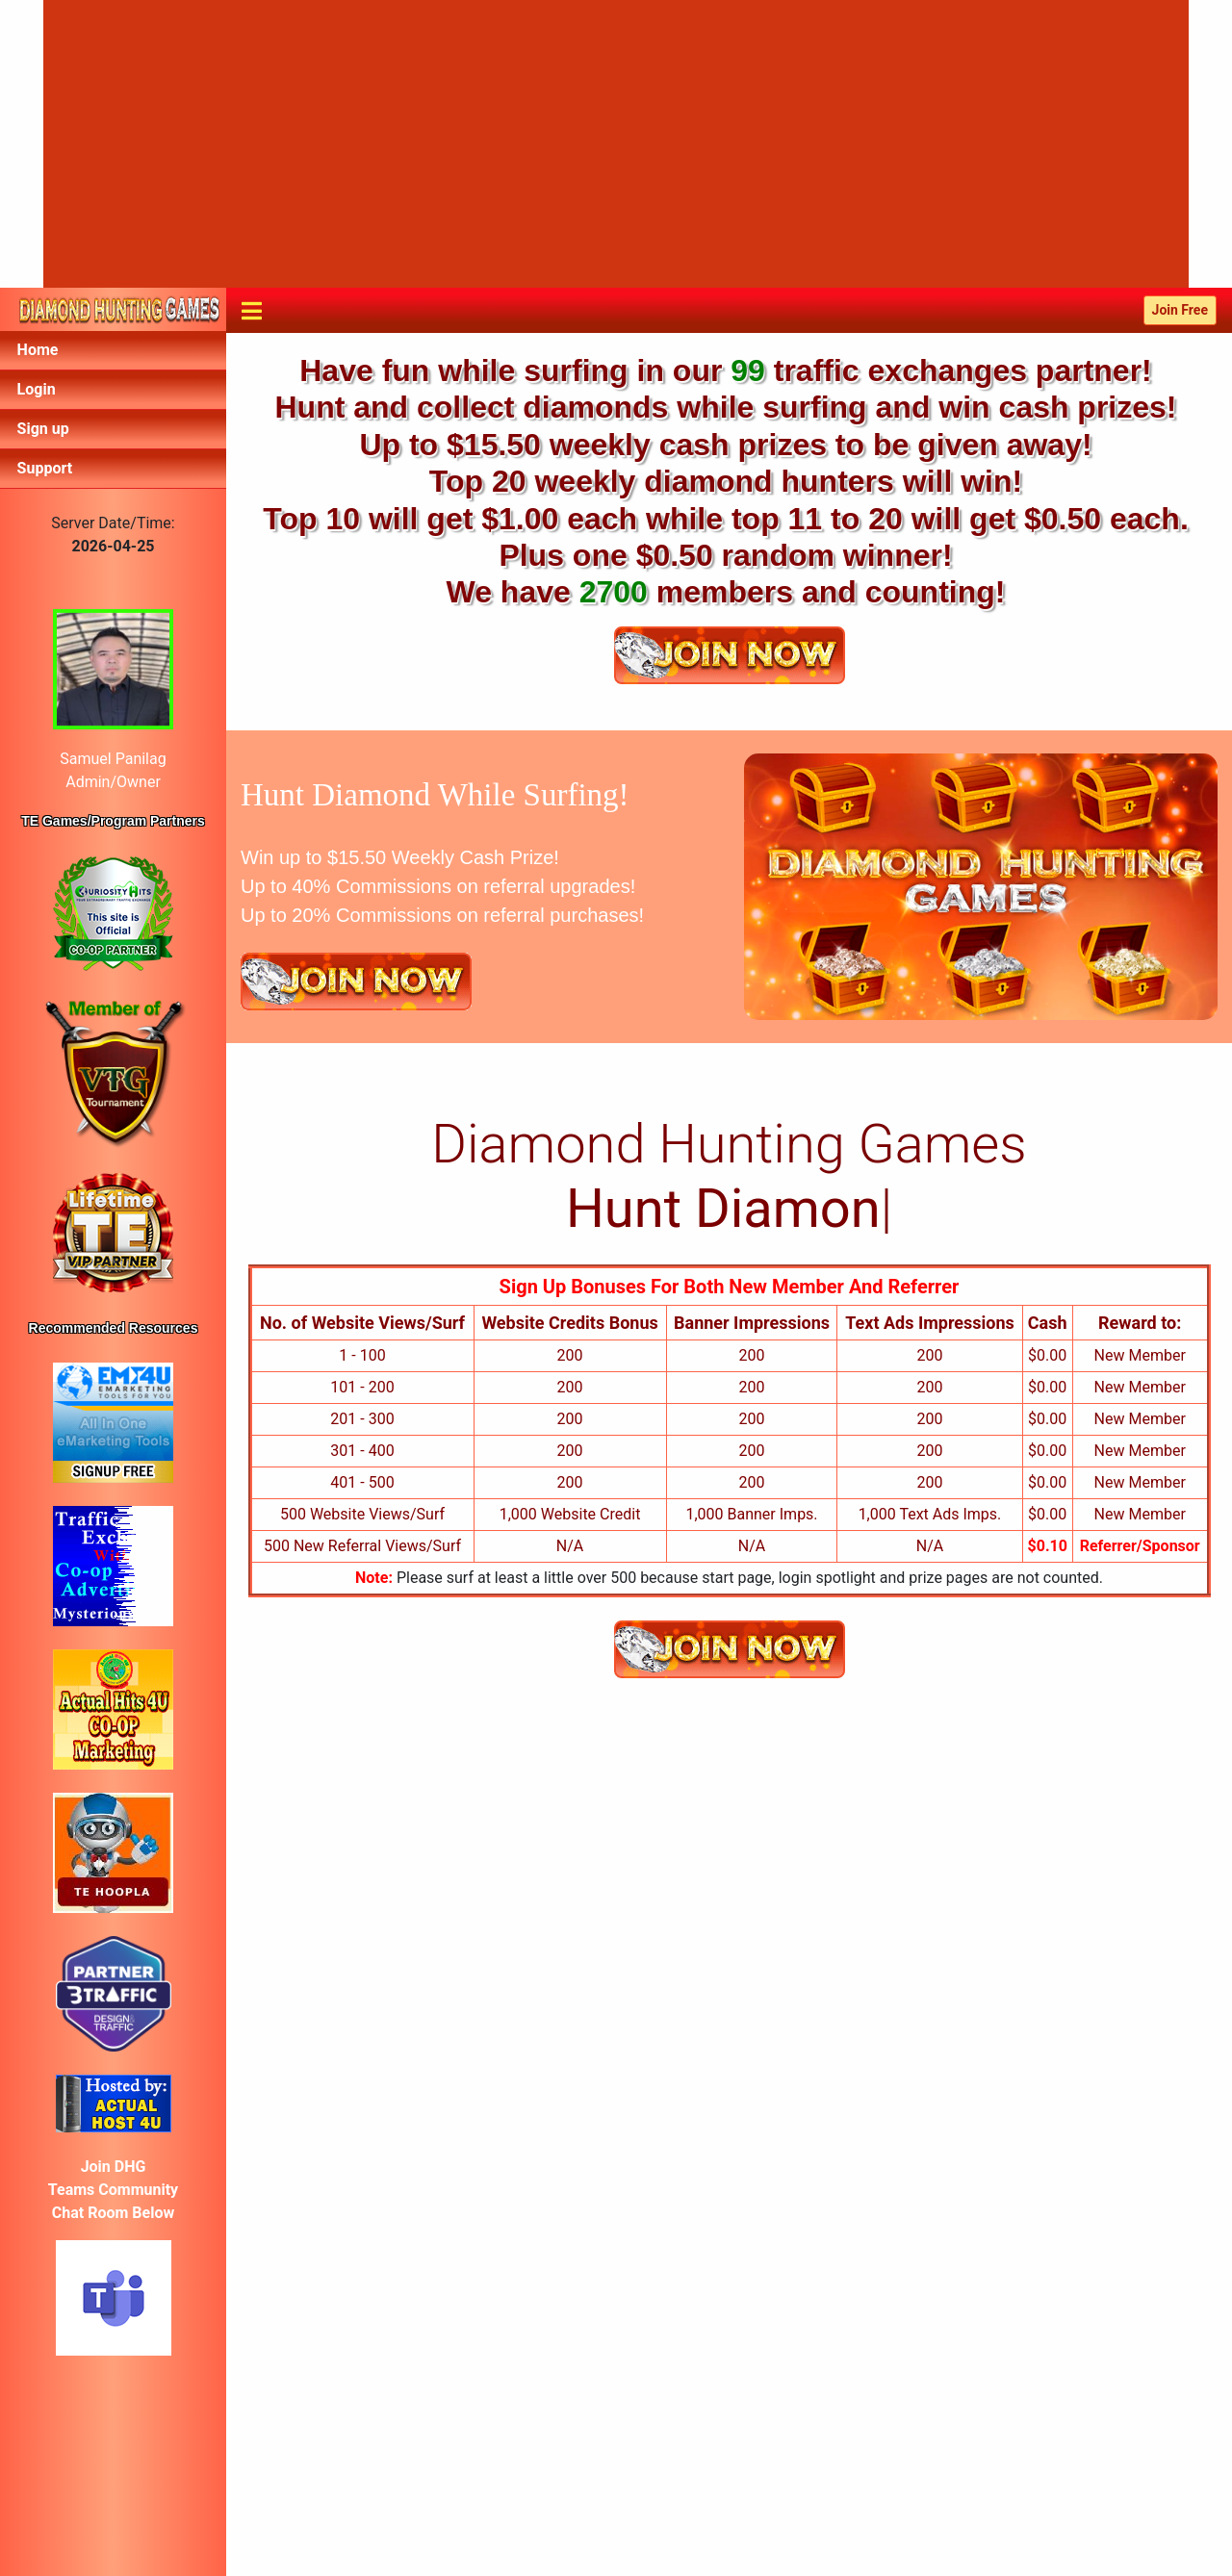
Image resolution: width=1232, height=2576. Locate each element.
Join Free (1180, 310)
